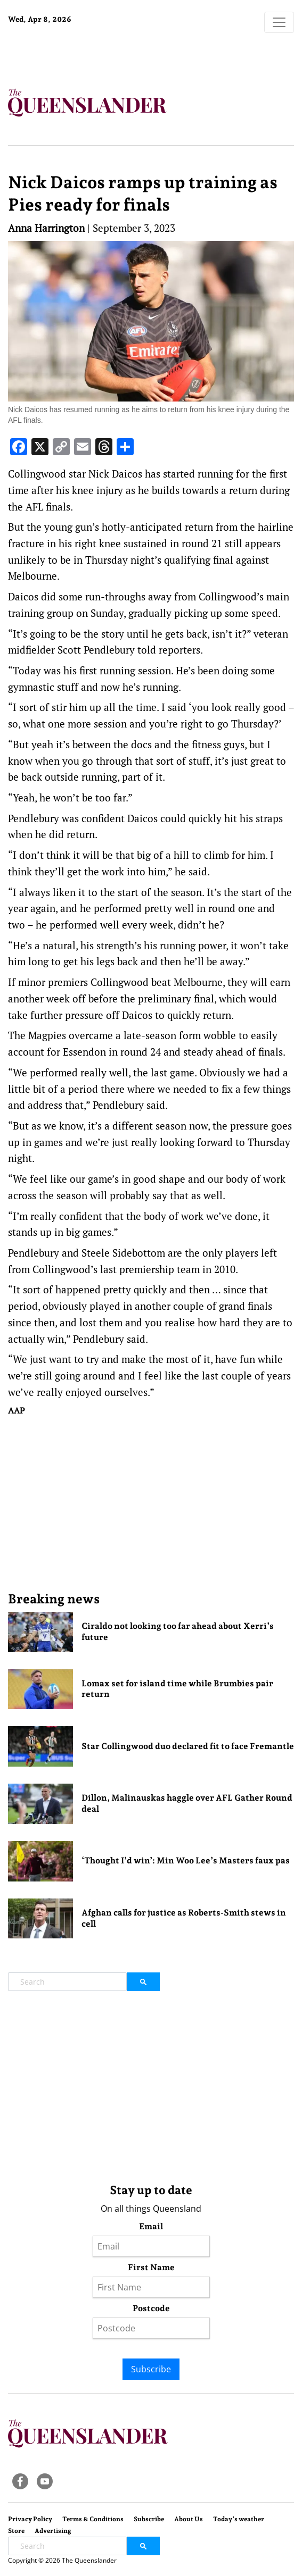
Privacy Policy (30, 2519)
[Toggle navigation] (279, 22)
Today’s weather (238, 2519)
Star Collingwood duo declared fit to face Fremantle (187, 1746)
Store (16, 2531)
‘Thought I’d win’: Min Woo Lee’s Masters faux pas (185, 1860)
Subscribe (151, 2369)
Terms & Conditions (93, 2519)
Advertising (53, 2531)
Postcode (151, 2308)
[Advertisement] (151, 1503)
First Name (151, 2267)
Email (151, 2226)
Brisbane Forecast (74, 54)
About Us (188, 2519)
